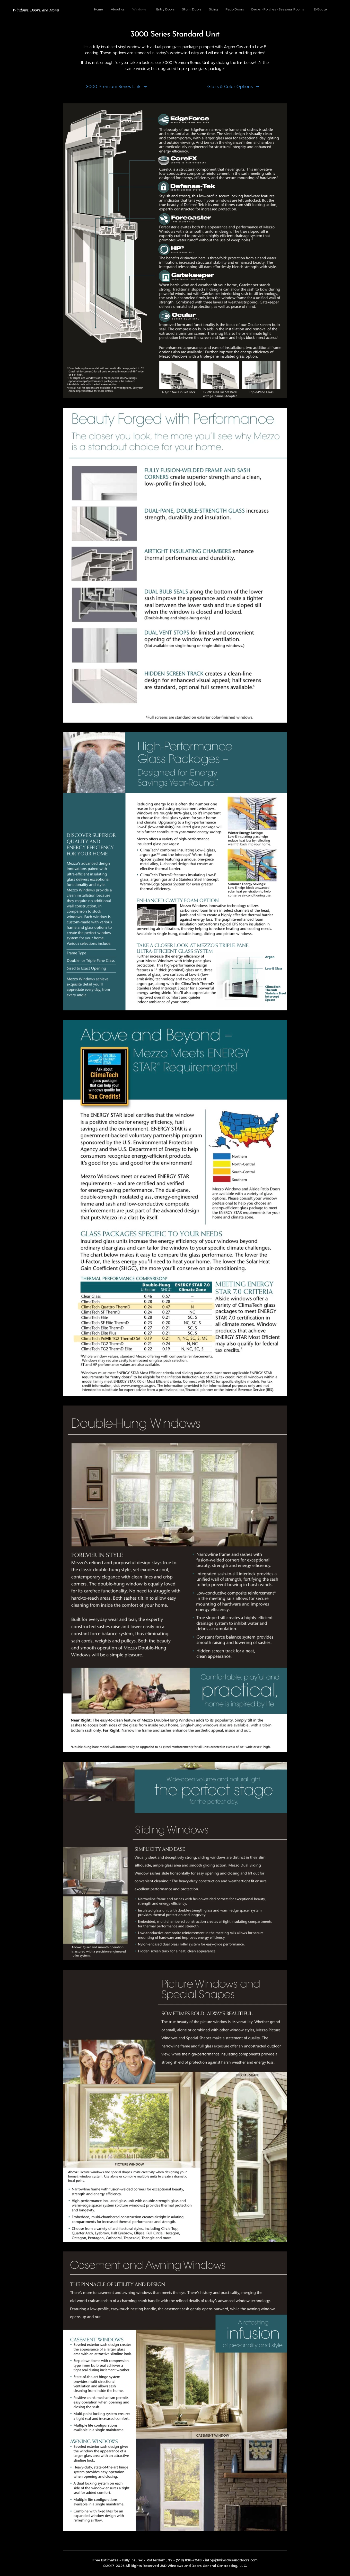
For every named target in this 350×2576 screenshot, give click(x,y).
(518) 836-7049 (189, 2560)
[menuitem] (235, 10)
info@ (210, 2560)
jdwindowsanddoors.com (236, 2560)
